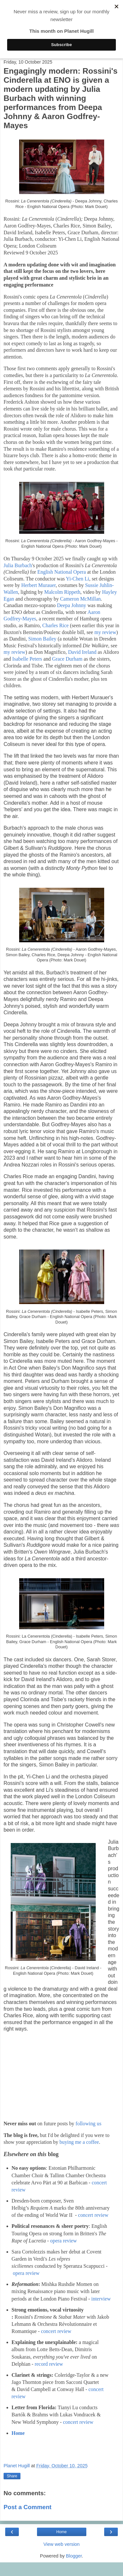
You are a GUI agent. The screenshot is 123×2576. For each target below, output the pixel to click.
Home (18, 2433)
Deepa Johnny (71, 605)
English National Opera (61, 572)
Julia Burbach (18, 565)
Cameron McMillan (80, 599)
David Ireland (82, 652)
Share (12, 2476)
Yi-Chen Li (77, 578)
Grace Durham (67, 659)
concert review (93, 2215)
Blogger (74, 2555)
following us (89, 2123)
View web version (61, 2544)
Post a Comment (28, 2507)
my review (105, 632)
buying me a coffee (79, 2142)
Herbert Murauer (38, 585)
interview (101, 2298)
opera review (63, 2240)
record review (49, 2364)
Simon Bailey (42, 638)
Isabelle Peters (27, 659)
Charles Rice (55, 625)
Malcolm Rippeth (62, 592)
